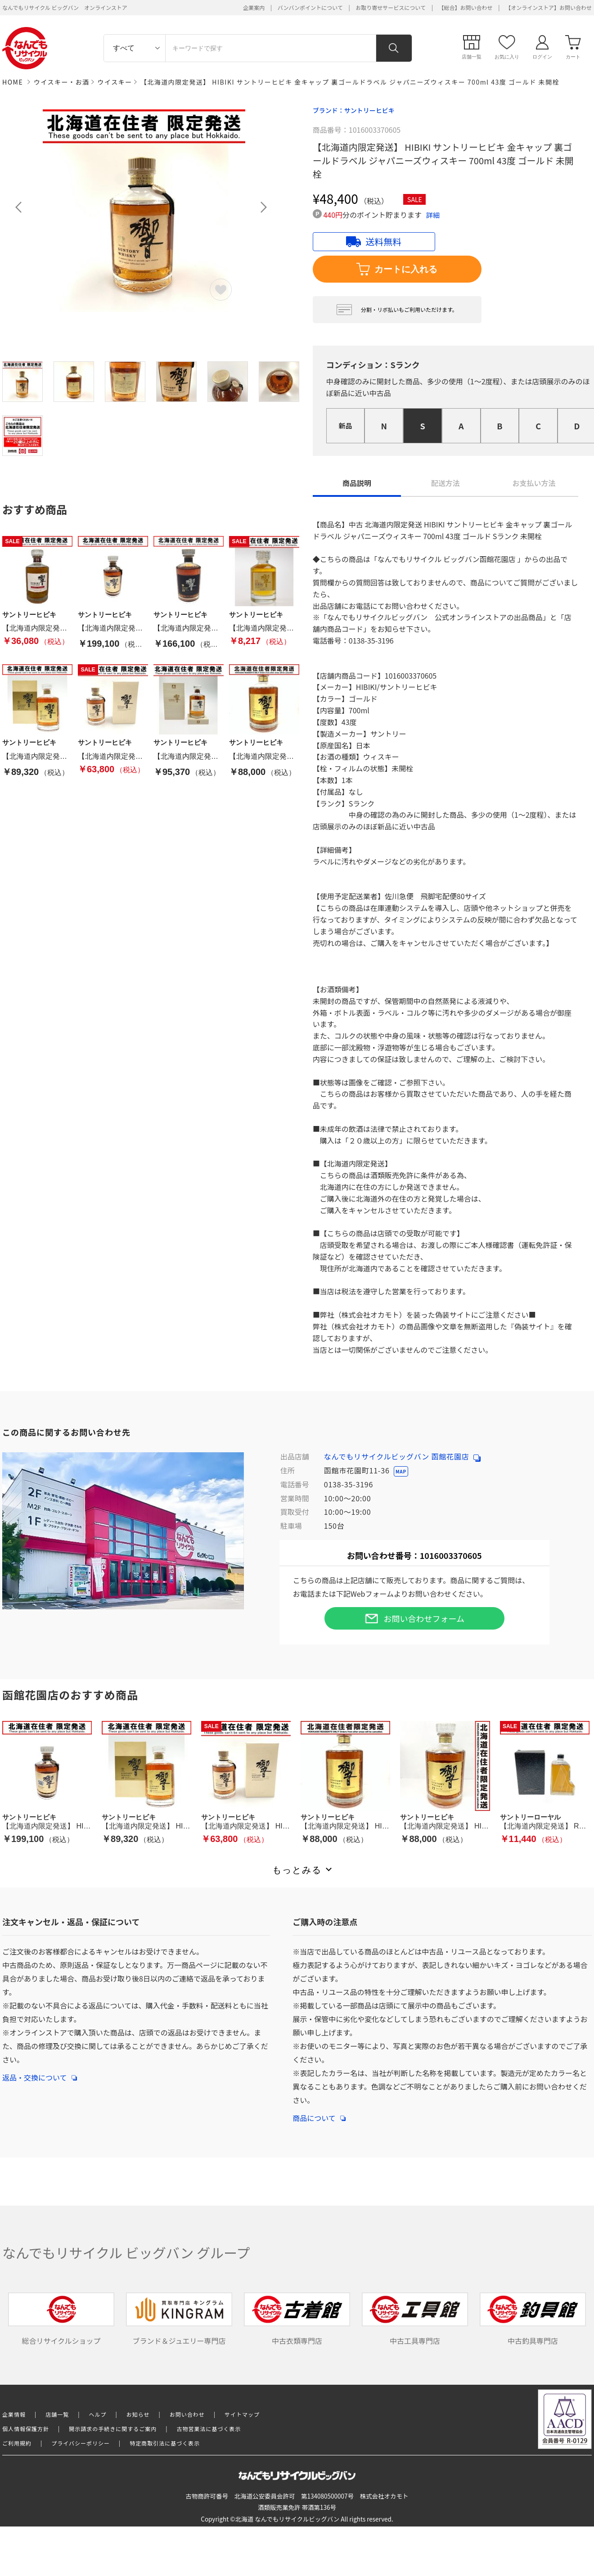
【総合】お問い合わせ (466, 7)
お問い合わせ (187, 2414)
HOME (12, 81)
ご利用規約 (17, 2443)
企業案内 (254, 7)
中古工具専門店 (415, 2319)
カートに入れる (396, 269)
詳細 (433, 215)
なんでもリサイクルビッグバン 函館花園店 (402, 1456)
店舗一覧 (57, 2414)
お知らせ (138, 2414)
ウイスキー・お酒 (62, 81)
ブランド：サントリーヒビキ (354, 110)
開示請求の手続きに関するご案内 (113, 2428)
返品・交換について (39, 2073)
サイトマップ (242, 2414)
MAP (401, 1471)
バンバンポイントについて (310, 7)
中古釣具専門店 (533, 2319)
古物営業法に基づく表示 (209, 2428)
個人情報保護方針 (25, 2428)
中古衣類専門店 (297, 2319)
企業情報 (14, 2414)
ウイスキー (115, 81)
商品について (319, 2113)
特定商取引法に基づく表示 (165, 2443)
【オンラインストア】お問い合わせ (548, 7)
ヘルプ (98, 2414)
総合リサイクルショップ (61, 2319)
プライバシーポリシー (80, 2443)
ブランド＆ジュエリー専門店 (179, 2319)
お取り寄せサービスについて (391, 7)
